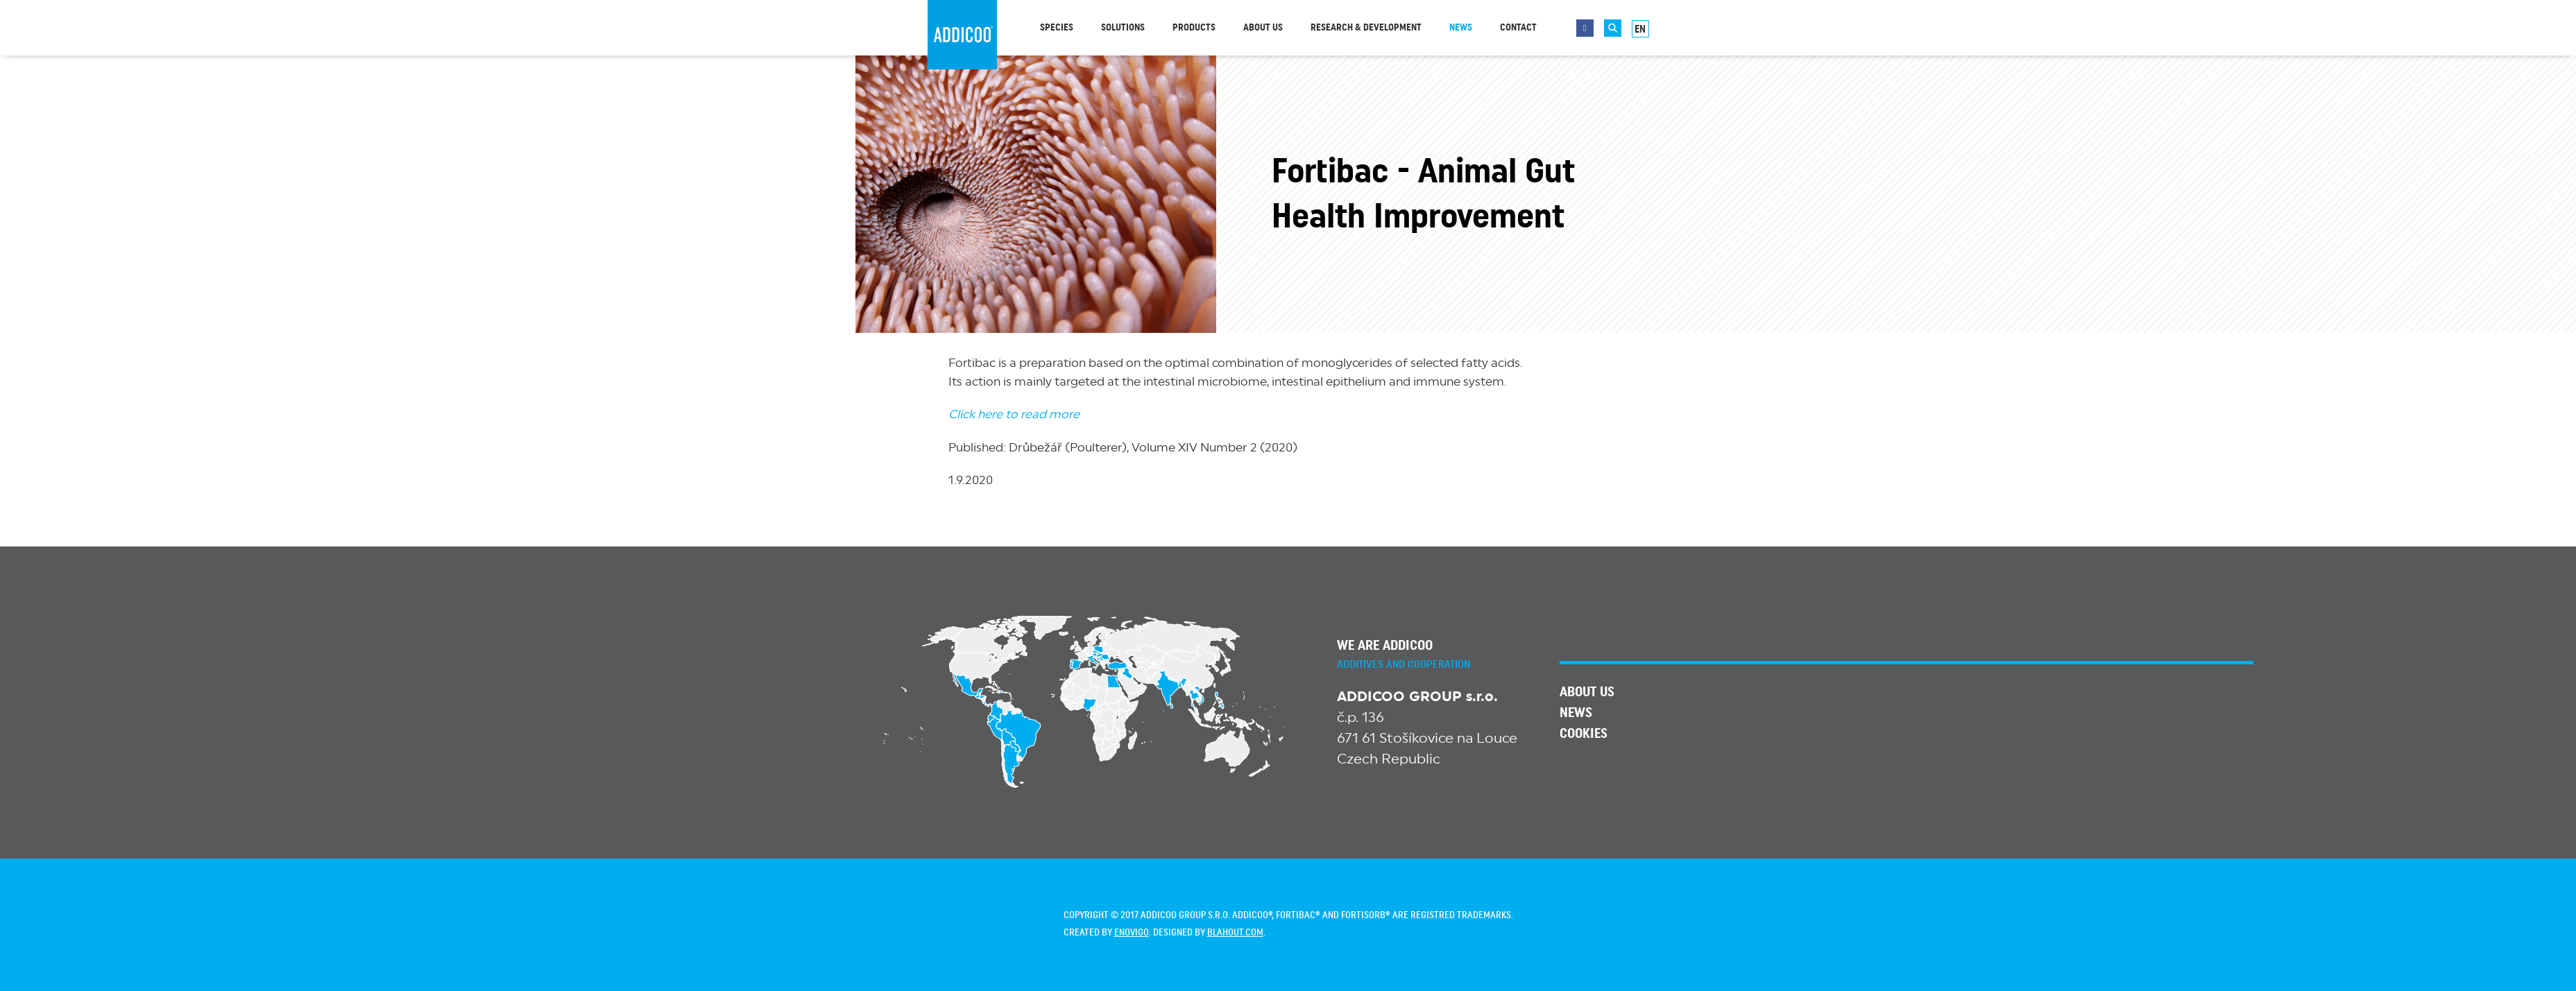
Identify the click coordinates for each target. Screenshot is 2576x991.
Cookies (1583, 734)
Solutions (1123, 28)
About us (1263, 28)
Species (1056, 28)
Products (1194, 28)
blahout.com (1235, 933)
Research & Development (1366, 28)
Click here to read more (1014, 414)
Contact (1518, 28)
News (1460, 28)
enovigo (1131, 933)
